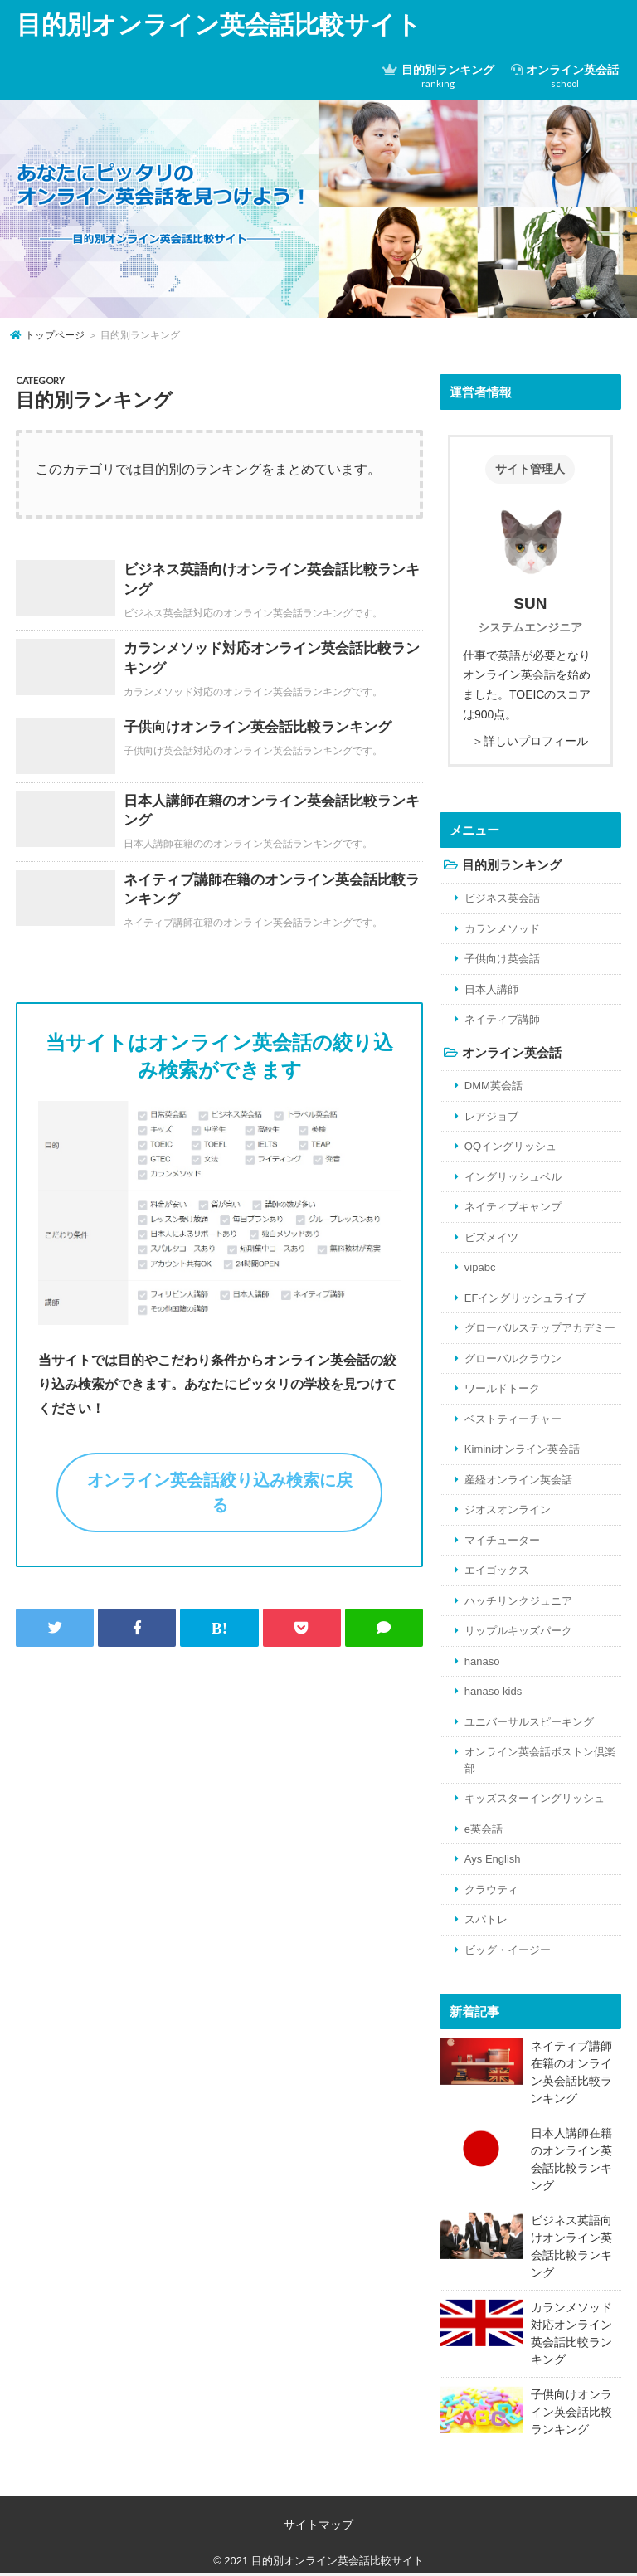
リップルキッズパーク (518, 1630)
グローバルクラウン (513, 1358)
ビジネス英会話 (502, 898)
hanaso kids (493, 1691)
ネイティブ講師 (502, 1019)
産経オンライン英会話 (518, 1479)
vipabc (480, 1267)
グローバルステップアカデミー (539, 1328)
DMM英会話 (493, 1085)
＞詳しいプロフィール (530, 740)
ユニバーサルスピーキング (529, 1722)
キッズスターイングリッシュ (534, 1798)
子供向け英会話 (502, 958)
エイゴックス (496, 1570)
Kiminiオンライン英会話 (522, 1449)
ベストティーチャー (513, 1419)
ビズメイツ (491, 1237)
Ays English (492, 1859)
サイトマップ (318, 2525)
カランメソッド (502, 929)
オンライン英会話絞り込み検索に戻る (220, 1492)
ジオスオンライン (507, 1509)
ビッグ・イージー (507, 1950)
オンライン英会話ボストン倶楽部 (539, 1760)
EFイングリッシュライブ (525, 1298)
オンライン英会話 (565, 76)
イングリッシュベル (513, 1177)
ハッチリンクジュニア (518, 1601)
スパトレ (486, 1919)
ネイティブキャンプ (513, 1206)
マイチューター (502, 1540)
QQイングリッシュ (510, 1146)
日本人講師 (491, 989)
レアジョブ (491, 1116)
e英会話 (483, 1829)
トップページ (55, 335)
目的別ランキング (438, 76)
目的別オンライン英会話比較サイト (219, 24)
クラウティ (491, 1889)
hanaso (482, 1661)
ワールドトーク (502, 1388)
